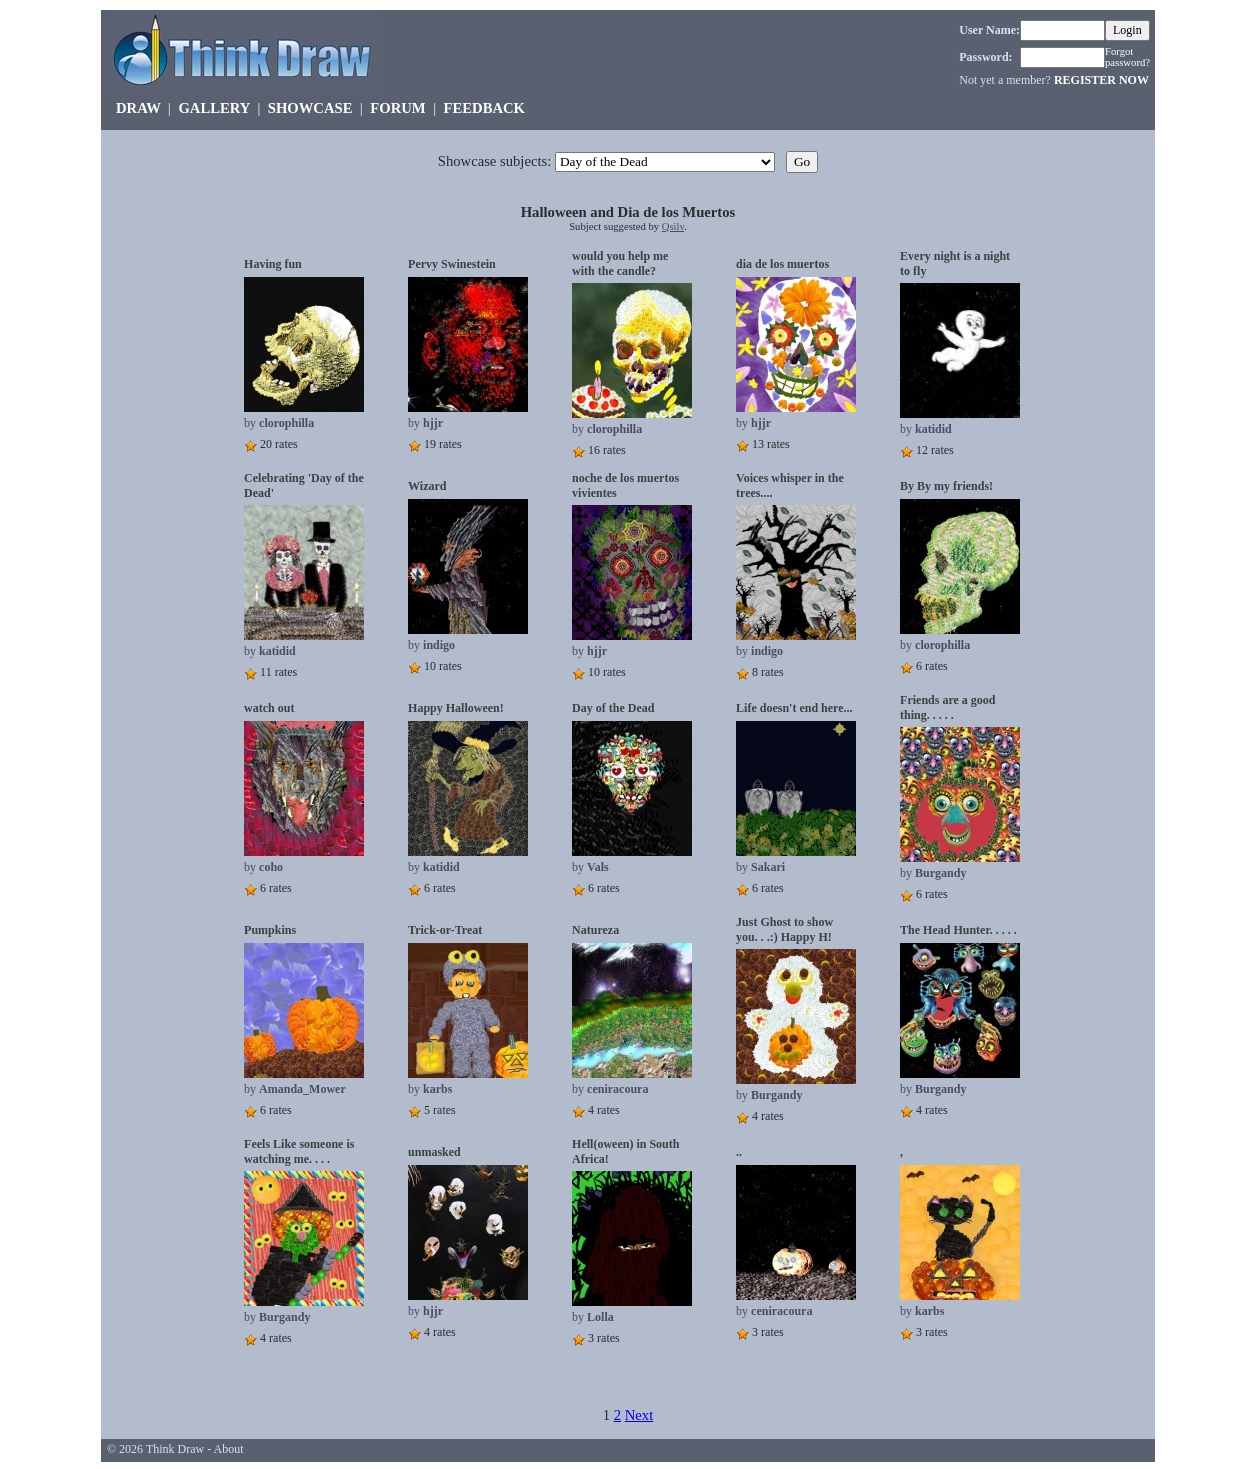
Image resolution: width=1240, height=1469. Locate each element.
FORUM (397, 108)
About (229, 1449)
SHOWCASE (310, 108)
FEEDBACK (484, 108)
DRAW (138, 108)
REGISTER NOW (1101, 80)
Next (639, 1415)
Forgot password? (1127, 57)
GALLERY (213, 108)
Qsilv (673, 226)
